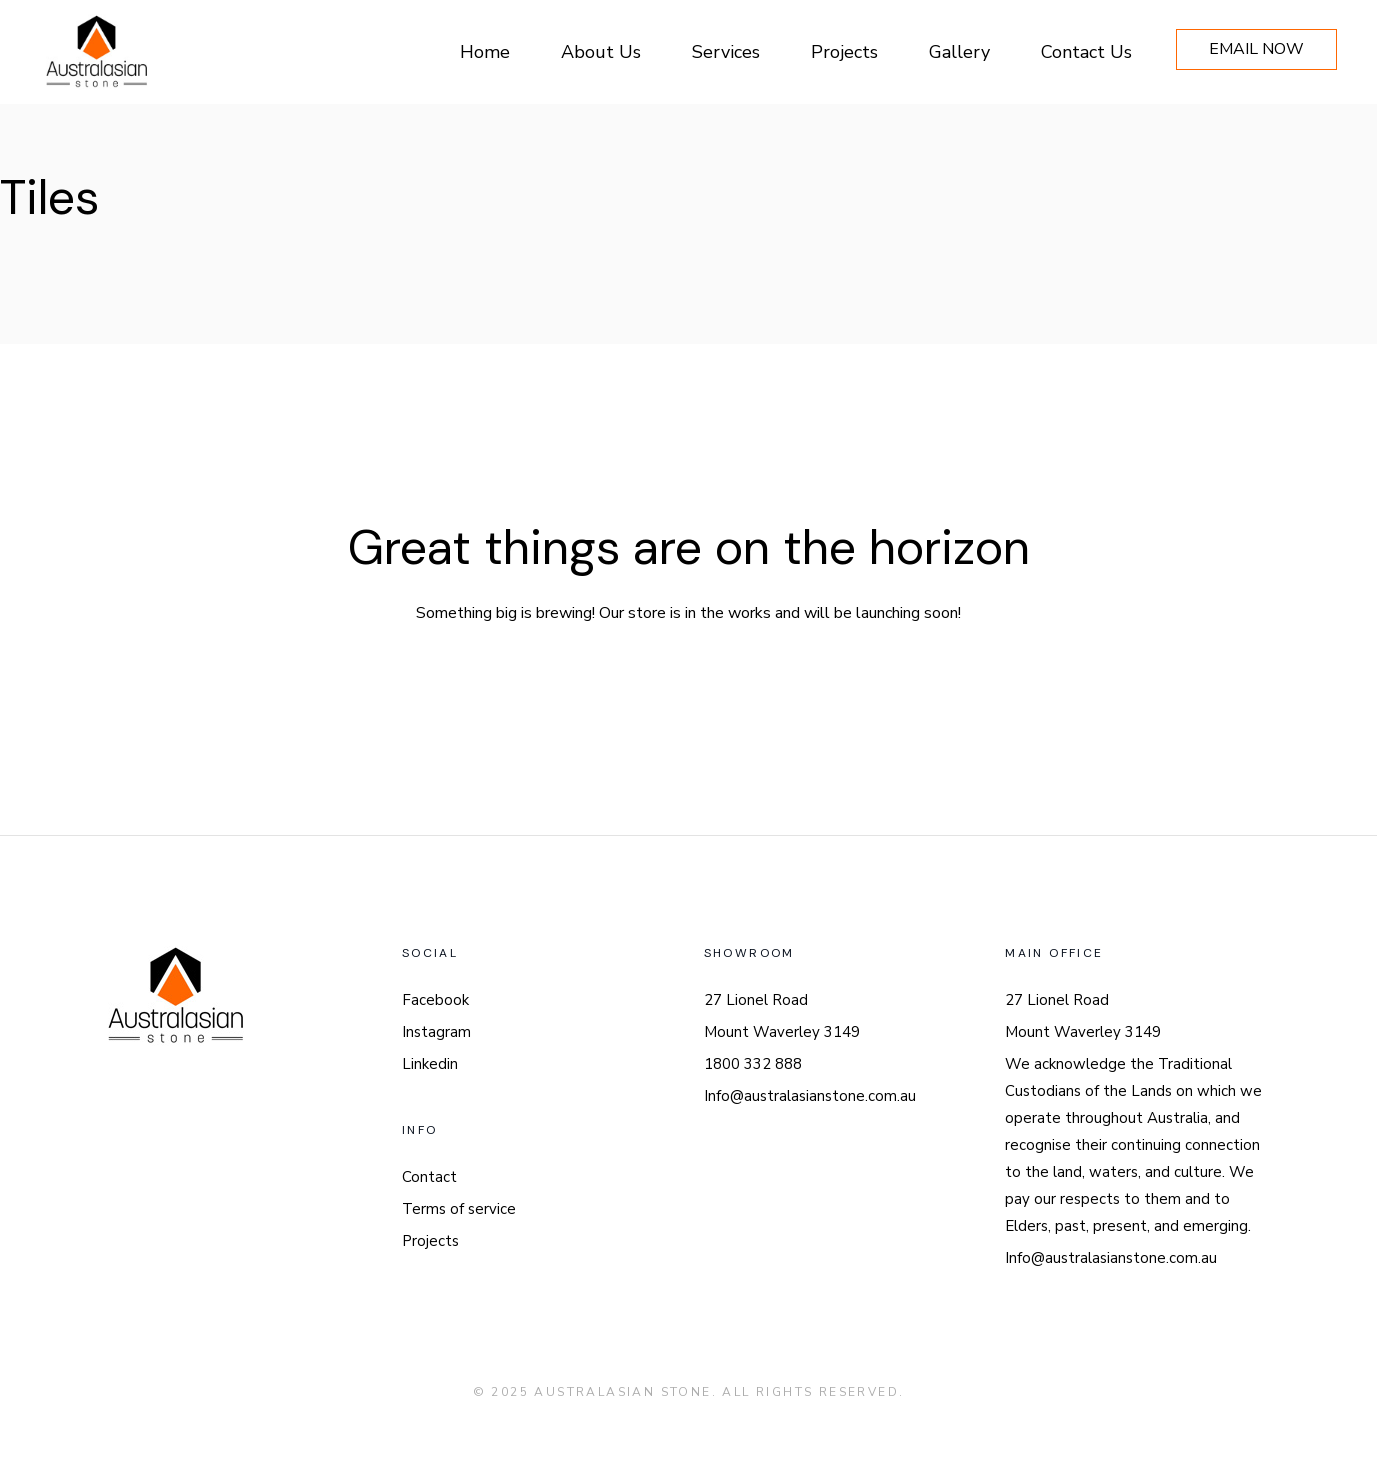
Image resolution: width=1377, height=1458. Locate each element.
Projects (430, 1241)
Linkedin (430, 1064)
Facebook (435, 1000)
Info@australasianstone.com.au (810, 1096)
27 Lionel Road (756, 1000)
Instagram (436, 1032)
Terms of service (459, 1209)
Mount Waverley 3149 (782, 1032)
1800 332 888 (753, 1064)
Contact (429, 1177)
